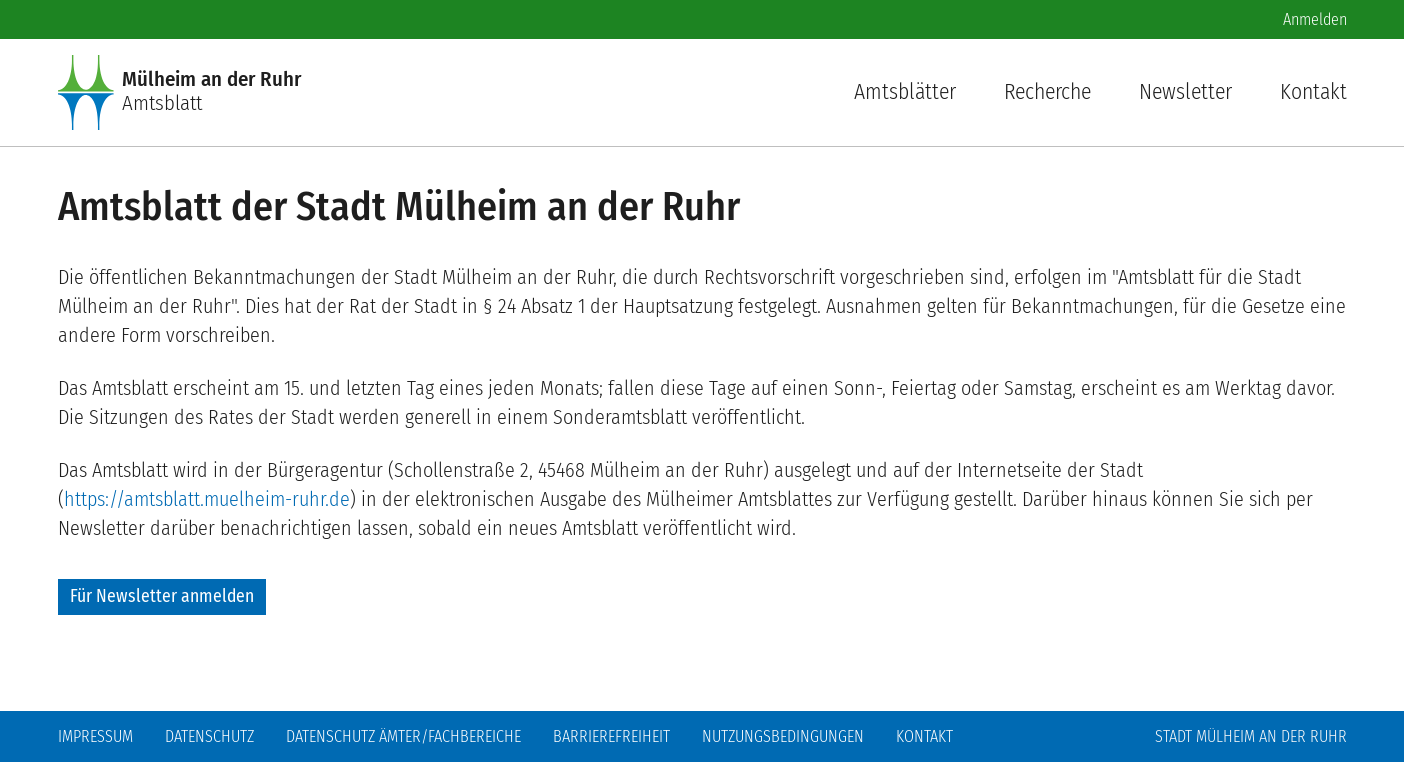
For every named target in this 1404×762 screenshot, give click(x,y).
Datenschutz (209, 736)
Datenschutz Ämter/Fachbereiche (403, 736)
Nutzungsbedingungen (783, 736)
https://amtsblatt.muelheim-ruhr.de (207, 499)
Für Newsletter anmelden (162, 596)
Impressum (95, 736)
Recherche (1047, 92)
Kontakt (1313, 92)
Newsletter (1185, 92)
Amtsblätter (905, 92)
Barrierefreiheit (611, 736)
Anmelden (1315, 19)
